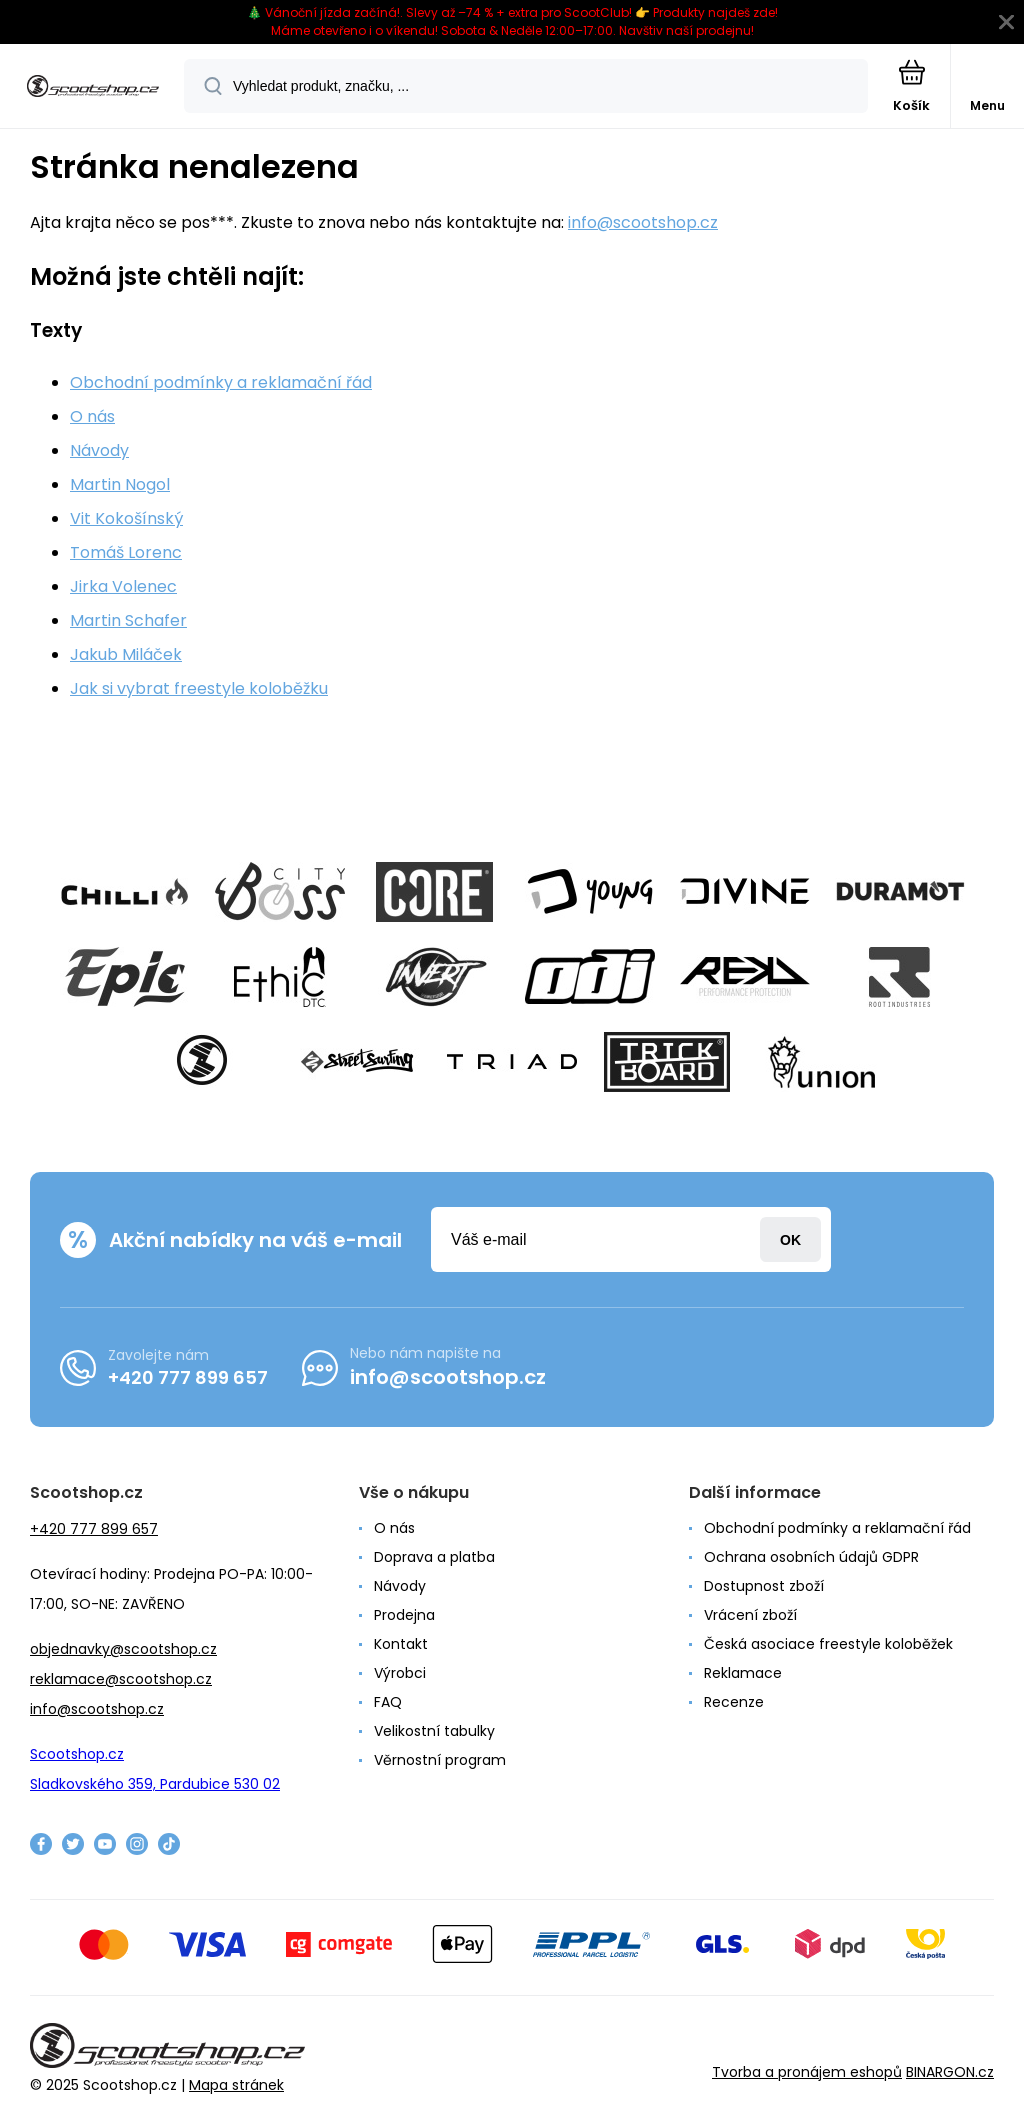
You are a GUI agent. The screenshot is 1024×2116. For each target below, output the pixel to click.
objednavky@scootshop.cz (123, 1649)
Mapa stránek (236, 2085)
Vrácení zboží (750, 1615)
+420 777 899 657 (188, 1377)
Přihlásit (790, 1239)
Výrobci (400, 1673)
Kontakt (401, 1644)
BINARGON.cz (950, 2072)
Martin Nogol (120, 484)
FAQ (388, 1702)
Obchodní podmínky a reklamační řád (221, 382)
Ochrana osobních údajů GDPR (811, 1557)
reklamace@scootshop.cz (121, 1679)
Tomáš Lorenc (126, 552)
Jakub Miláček (126, 654)
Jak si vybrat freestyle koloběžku (199, 688)
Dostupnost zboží (764, 1586)
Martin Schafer (128, 620)
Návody (99, 450)
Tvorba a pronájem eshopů (807, 2072)
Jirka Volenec (123, 586)
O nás (92, 416)
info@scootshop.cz (643, 222)
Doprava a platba (434, 1557)
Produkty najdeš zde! (715, 12)
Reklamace (743, 1673)
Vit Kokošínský (126, 518)
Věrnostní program (440, 1760)
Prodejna (404, 1615)
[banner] (93, 87)
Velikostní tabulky (434, 1731)
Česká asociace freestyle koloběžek (828, 1644)
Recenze (734, 1702)
